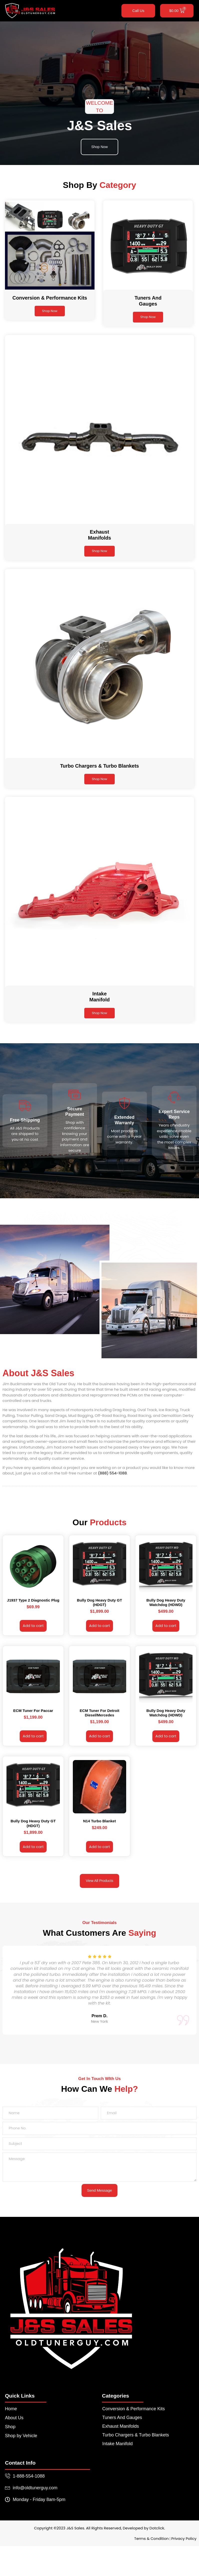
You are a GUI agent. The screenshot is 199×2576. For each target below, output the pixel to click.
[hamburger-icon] (110, 10)
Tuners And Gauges (122, 2447)
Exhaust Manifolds (120, 2456)
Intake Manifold (117, 2473)
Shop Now (49, 312)
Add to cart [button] (33, 1631)
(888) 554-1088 (112, 1478)
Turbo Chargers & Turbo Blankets (135, 2464)
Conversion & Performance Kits (133, 2438)
